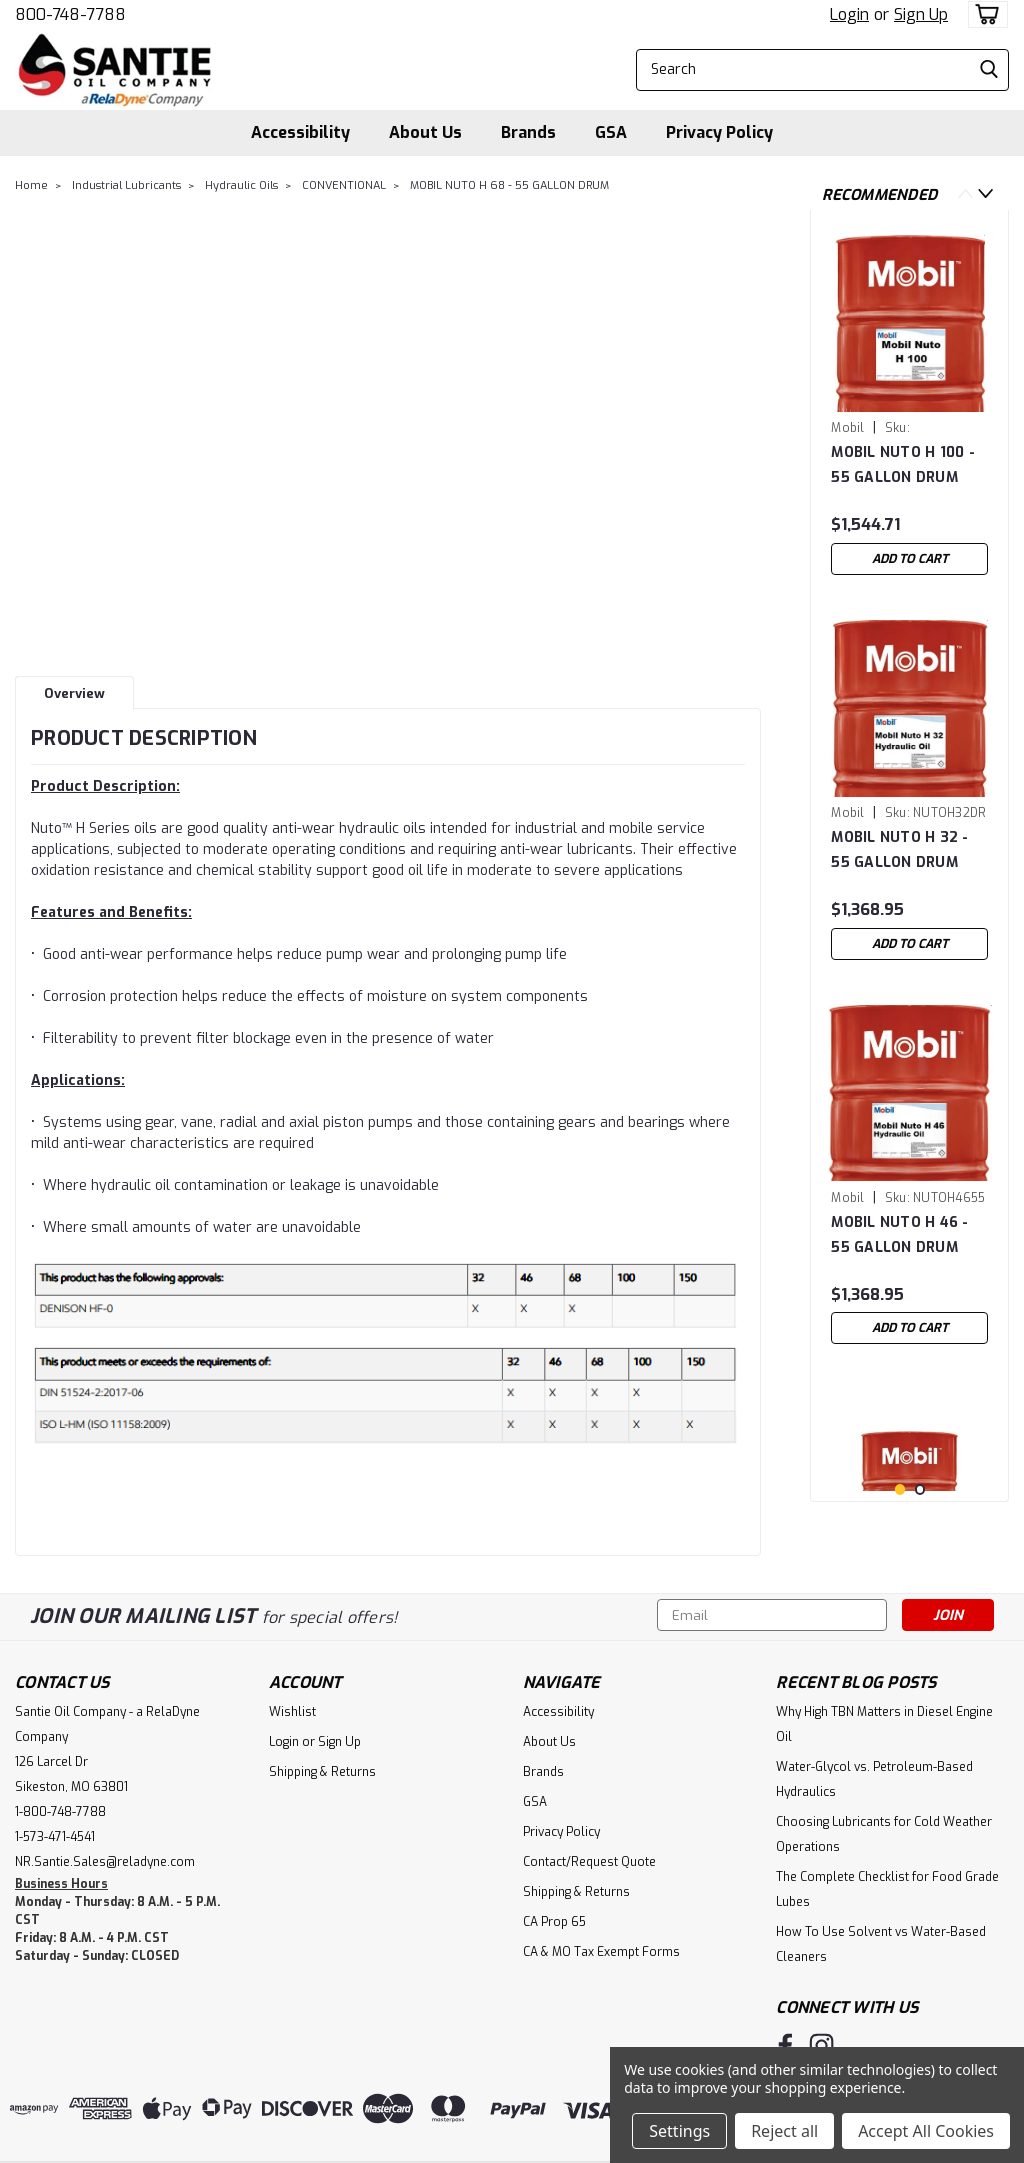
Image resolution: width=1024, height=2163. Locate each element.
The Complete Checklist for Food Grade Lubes (887, 1889)
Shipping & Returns (322, 1772)
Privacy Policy (719, 132)
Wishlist (292, 1712)
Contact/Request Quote (589, 1862)
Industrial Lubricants (126, 185)
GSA (611, 132)
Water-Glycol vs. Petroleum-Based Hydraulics (874, 1779)
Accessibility (300, 132)
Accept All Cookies (926, 2131)
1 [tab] (900, 1489)
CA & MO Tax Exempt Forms (601, 1952)
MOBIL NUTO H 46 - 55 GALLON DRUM (899, 1235)
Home (31, 185)
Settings (679, 2131)
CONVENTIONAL (344, 185)
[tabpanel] (909, 405)
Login (849, 14)
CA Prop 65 (554, 1922)
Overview (74, 693)
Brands (528, 132)
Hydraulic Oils (241, 185)
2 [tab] (920, 1489)
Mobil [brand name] (847, 428)
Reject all (784, 2131)
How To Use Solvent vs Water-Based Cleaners (881, 1944)
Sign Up (921, 14)
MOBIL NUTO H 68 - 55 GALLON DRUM (509, 185)
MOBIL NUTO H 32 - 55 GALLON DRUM (899, 850)
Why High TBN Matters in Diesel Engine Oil (884, 1724)
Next (985, 193)
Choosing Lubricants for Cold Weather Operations (884, 1834)
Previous (965, 193)
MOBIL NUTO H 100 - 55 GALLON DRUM (903, 465)
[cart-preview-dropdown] (983, 14)
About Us (425, 132)
